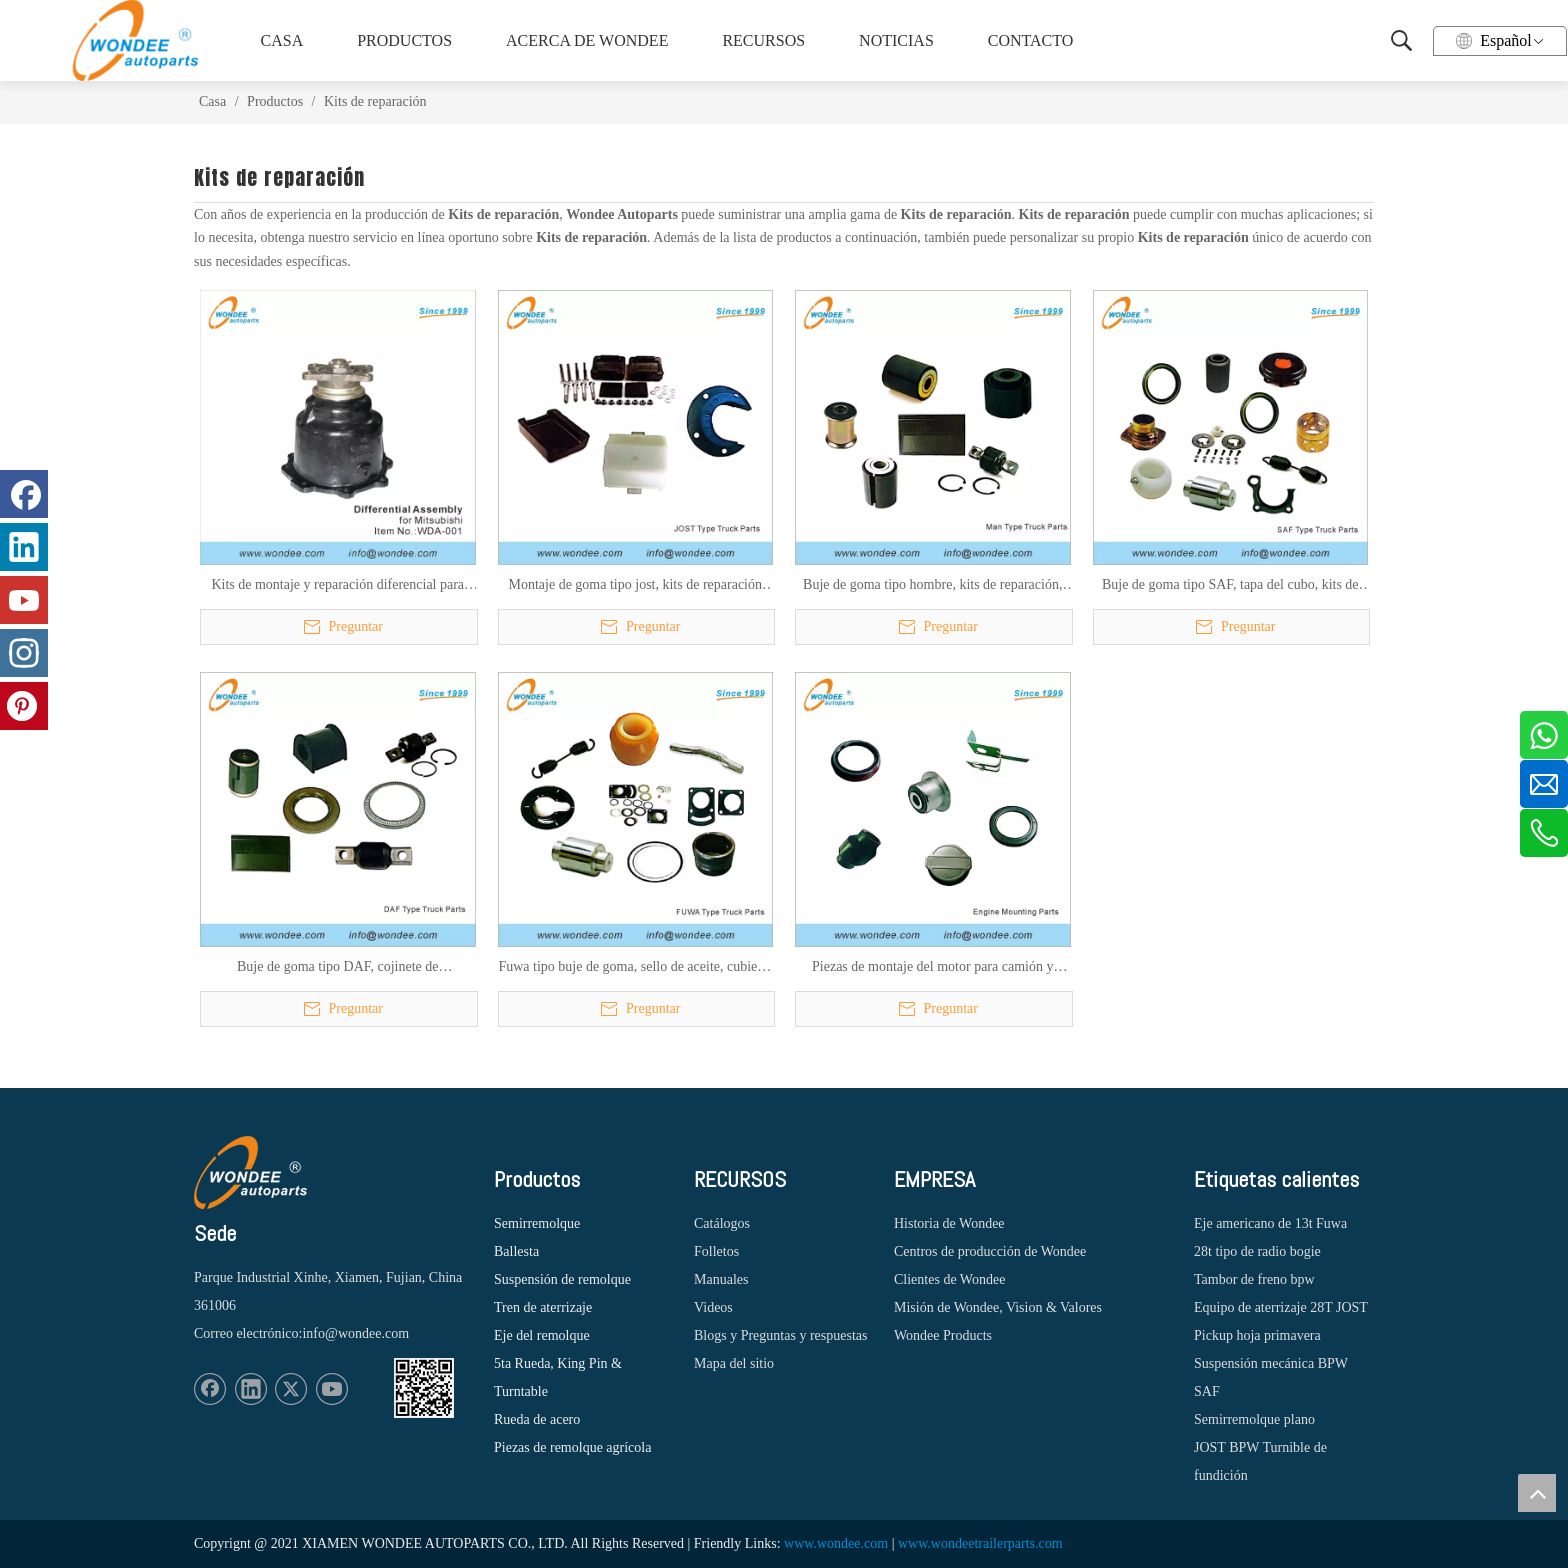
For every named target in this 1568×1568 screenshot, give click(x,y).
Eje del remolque (542, 1335)
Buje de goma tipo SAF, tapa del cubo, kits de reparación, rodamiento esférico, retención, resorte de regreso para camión (1230, 586)
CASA (282, 40)
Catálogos (722, 1223)
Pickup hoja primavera (1257, 1335)
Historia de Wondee (949, 1223)
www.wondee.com (836, 1543)
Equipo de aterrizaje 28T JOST (1281, 1307)
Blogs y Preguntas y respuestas (780, 1335)
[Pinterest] (24, 706)
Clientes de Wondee (949, 1279)
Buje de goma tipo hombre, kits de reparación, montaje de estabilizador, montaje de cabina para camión (932, 586)
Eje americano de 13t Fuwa (1270, 1223)
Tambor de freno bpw (1254, 1279)
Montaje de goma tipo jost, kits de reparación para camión (636, 586)
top (1537, 1493)
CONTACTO (1031, 40)
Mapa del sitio (734, 1363)
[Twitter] (291, 1389)
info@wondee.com (355, 1333)
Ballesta (516, 1251)
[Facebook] (210, 1389)
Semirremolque (537, 1223)
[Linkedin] (251, 1389)
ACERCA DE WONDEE (584, 40)
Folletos (716, 1251)
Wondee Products (943, 1335)
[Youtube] (332, 1389)
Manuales (721, 1279)
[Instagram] (24, 653)
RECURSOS (763, 40)
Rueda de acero (537, 1419)
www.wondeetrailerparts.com (980, 1543)
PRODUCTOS (404, 40)
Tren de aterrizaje (543, 1307)
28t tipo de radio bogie (1257, 1251)
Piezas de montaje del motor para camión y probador (932, 968)
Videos (713, 1307)
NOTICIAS (896, 40)
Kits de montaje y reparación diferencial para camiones (337, 586)
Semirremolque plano (1254, 1419)
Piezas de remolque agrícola (572, 1447)
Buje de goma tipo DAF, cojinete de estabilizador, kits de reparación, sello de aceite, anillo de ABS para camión (337, 968)
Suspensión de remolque (562, 1279)
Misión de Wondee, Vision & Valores (998, 1307)
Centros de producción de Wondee (990, 1251)
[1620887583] (424, 1388)
